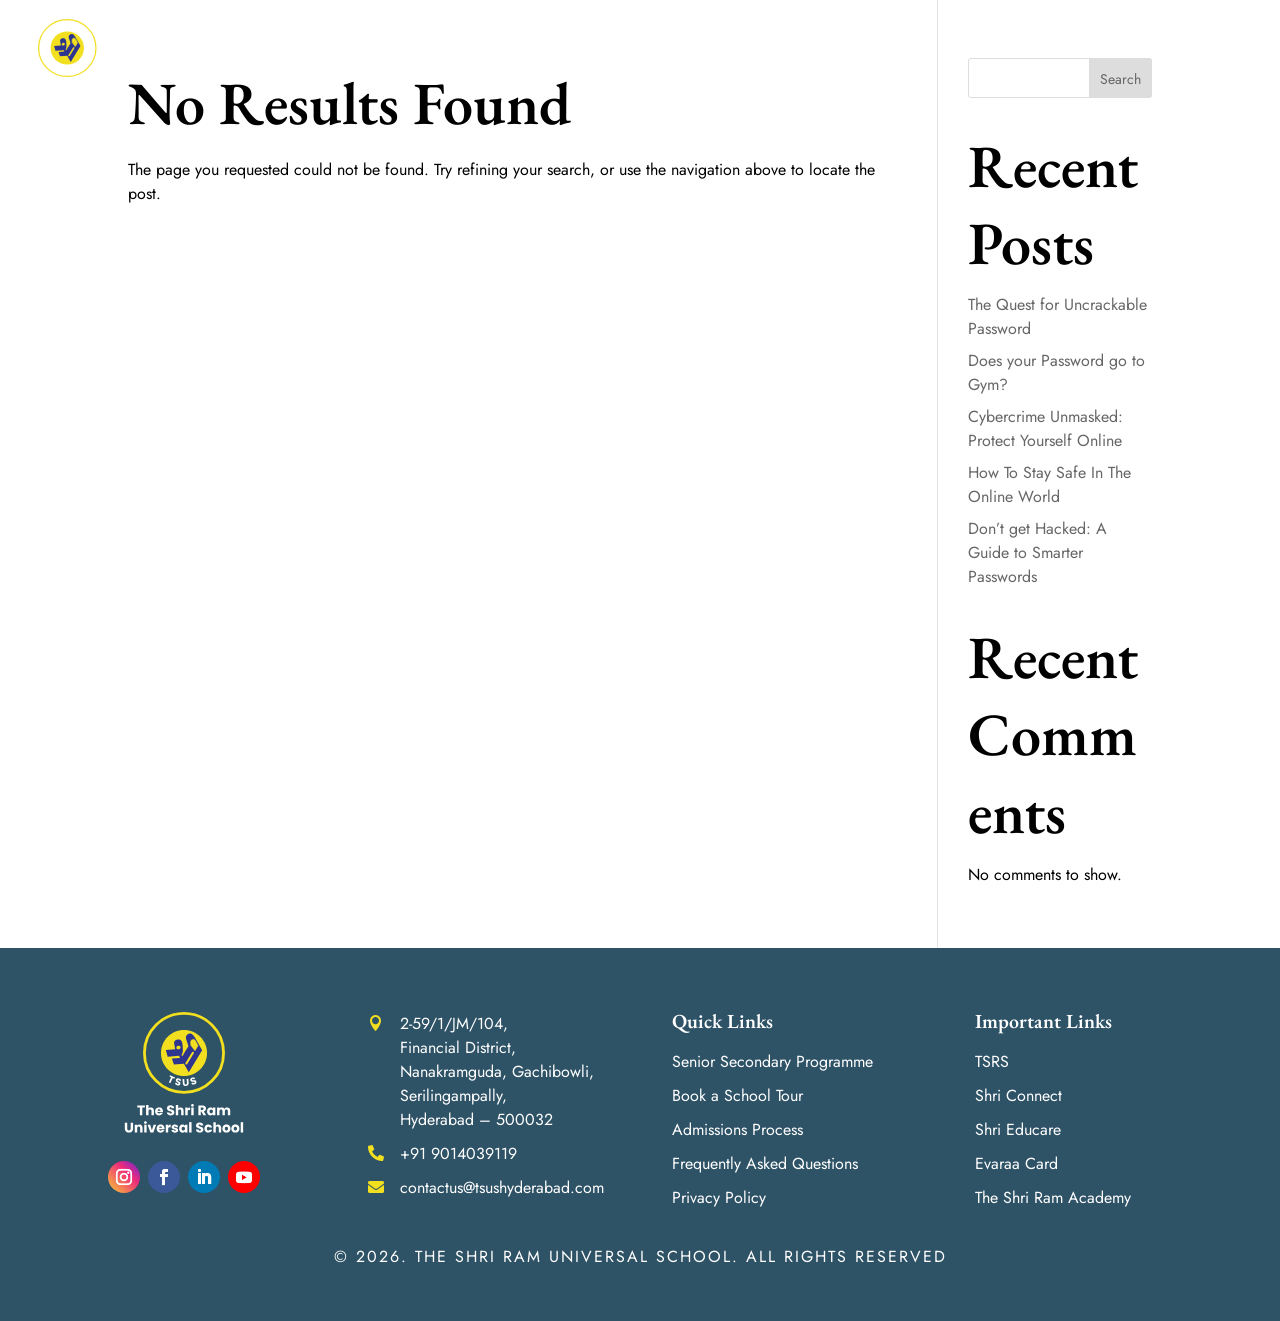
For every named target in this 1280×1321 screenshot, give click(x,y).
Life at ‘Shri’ (884, 47)
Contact (1211, 47)
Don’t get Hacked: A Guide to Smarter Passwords (1037, 552)
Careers (1130, 47)
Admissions (753, 47)
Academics (504, 47)
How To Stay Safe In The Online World (1049, 484)
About (402, 47)
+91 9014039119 (458, 1153)
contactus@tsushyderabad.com (502, 1187)
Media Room (1016, 47)
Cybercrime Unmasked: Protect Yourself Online (1045, 428)
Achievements (637, 47)
